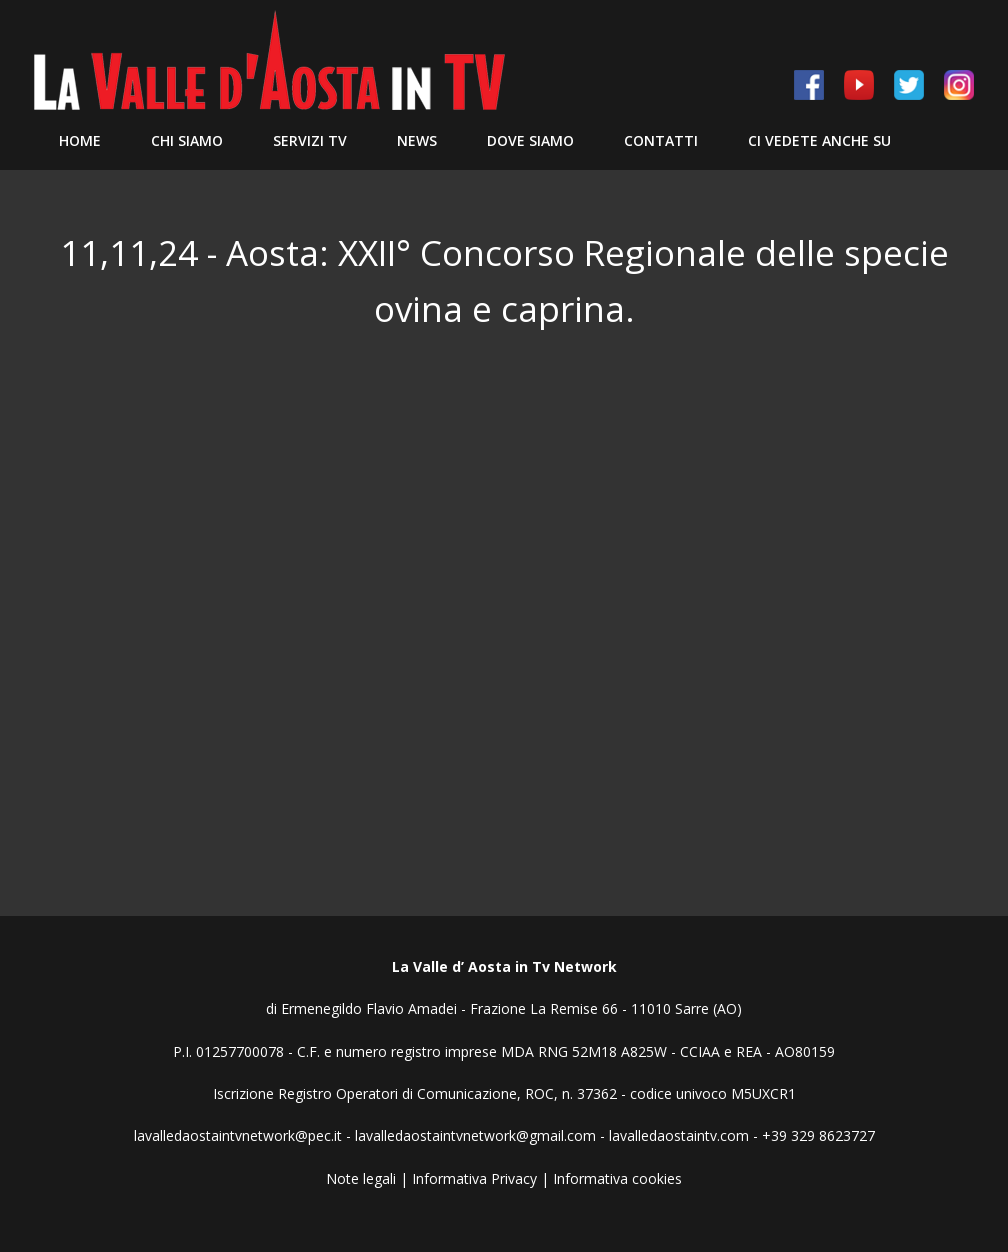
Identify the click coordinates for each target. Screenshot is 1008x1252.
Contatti (661, 140)
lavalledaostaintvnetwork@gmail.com (475, 1135)
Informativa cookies (617, 1178)
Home (80, 140)
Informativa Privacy (474, 1178)
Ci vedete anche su (819, 140)
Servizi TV (310, 140)
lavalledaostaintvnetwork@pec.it (238, 1135)
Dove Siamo (530, 140)
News (417, 140)
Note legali (361, 1178)
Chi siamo (187, 140)
